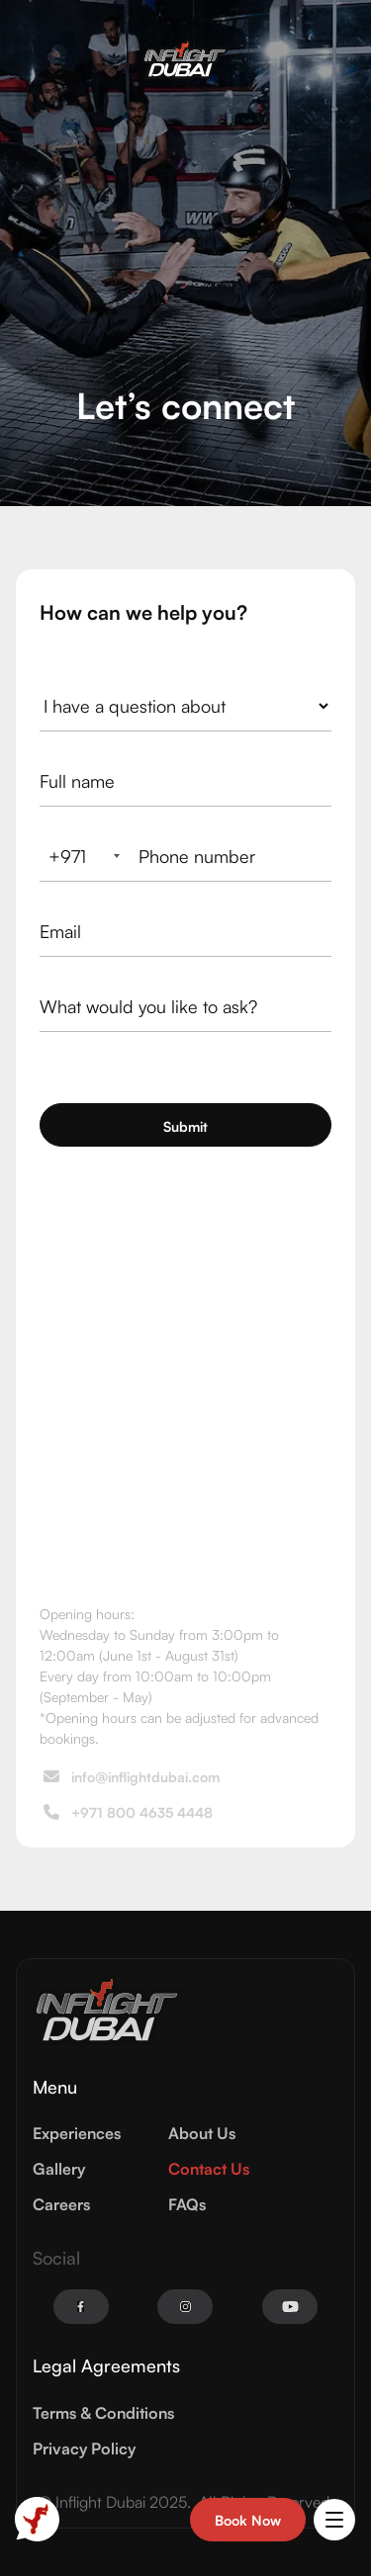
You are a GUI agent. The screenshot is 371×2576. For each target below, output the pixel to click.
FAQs (187, 2204)
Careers (61, 2204)
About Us (201, 2133)
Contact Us (208, 2169)
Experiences (77, 2133)
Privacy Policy (84, 2448)
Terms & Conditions (103, 2413)
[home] (185, 59)
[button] (334, 2519)
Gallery (59, 2169)
